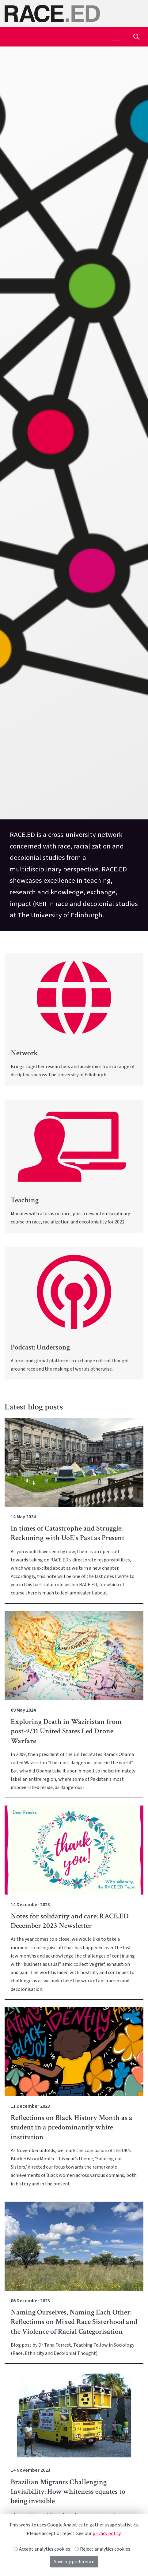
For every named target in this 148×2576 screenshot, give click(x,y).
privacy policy (106, 2533)
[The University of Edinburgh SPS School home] (74, 13)
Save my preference (74, 2561)
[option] (74, 488)
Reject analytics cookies (102, 2549)
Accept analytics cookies (42, 2549)
